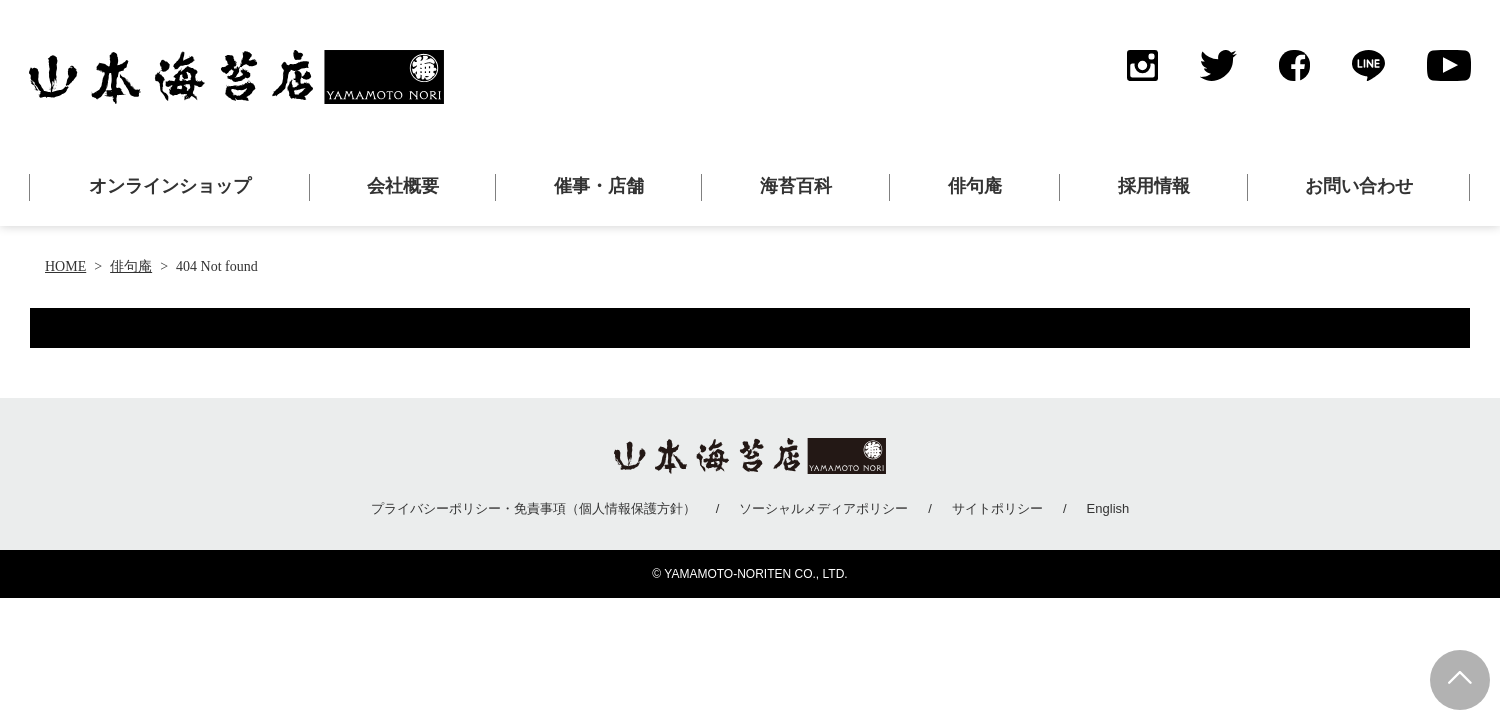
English (1108, 508)
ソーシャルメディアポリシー (823, 508)
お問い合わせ (1359, 186)
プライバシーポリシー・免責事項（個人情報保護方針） (533, 508)
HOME (65, 266)
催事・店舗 (599, 186)
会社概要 (403, 186)
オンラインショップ (170, 186)
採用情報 (1154, 186)
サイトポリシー (997, 508)
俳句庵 (975, 186)
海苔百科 (796, 186)
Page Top (1460, 680)
